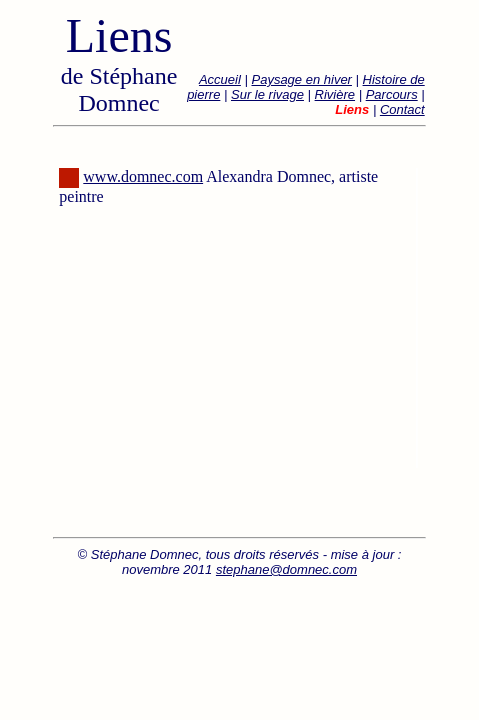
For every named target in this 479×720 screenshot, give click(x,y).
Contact (402, 109)
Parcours (392, 94)
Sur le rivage (267, 94)
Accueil (220, 79)
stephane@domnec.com (286, 569)
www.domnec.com (143, 176)
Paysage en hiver (301, 79)
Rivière (335, 94)
